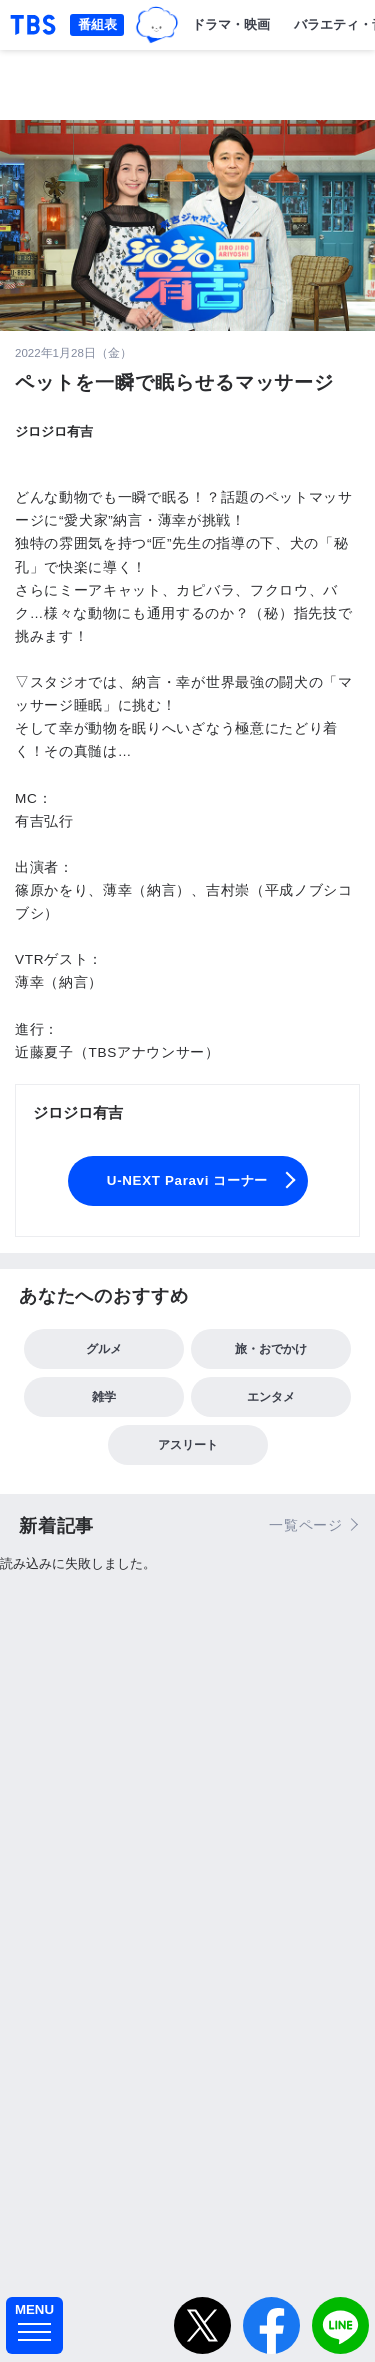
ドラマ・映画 (231, 24)
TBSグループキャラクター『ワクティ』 (157, 25)
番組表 (97, 24)
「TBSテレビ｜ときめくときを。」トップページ (33, 25)
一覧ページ (306, 1525)
